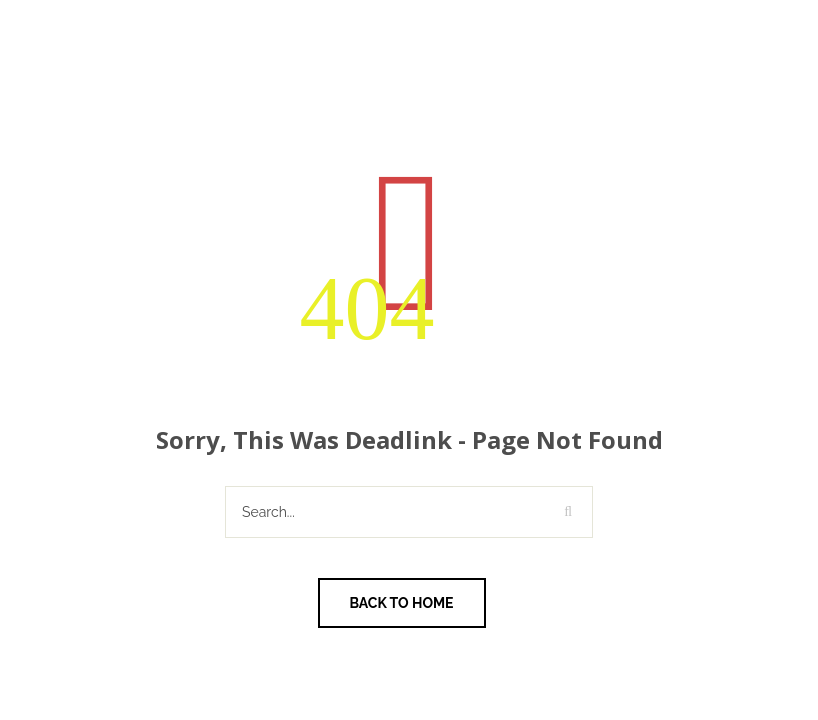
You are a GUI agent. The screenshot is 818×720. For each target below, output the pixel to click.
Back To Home (402, 603)
